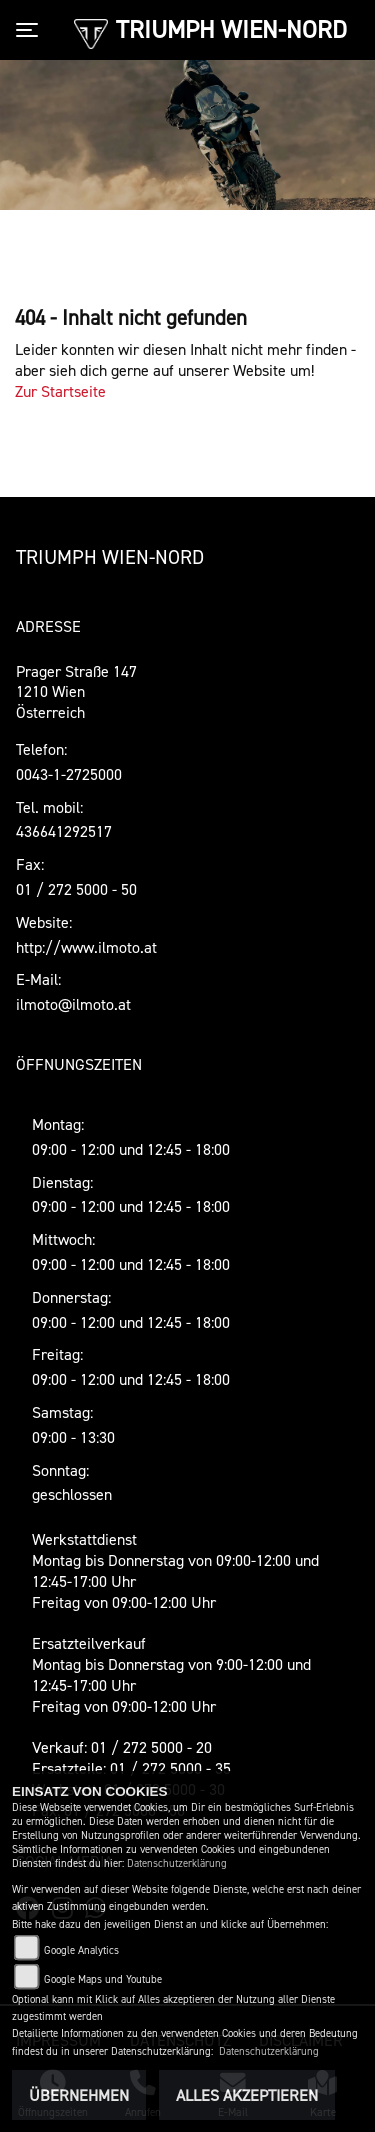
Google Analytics (81, 1950)
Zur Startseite (60, 391)
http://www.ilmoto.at (86, 947)
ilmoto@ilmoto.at (73, 1004)
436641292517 (64, 831)
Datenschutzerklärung (177, 1863)
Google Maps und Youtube (103, 1979)
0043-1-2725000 (69, 774)
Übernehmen (79, 2095)
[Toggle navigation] (31, 30)
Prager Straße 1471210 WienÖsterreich (76, 692)
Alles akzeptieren (247, 2095)
